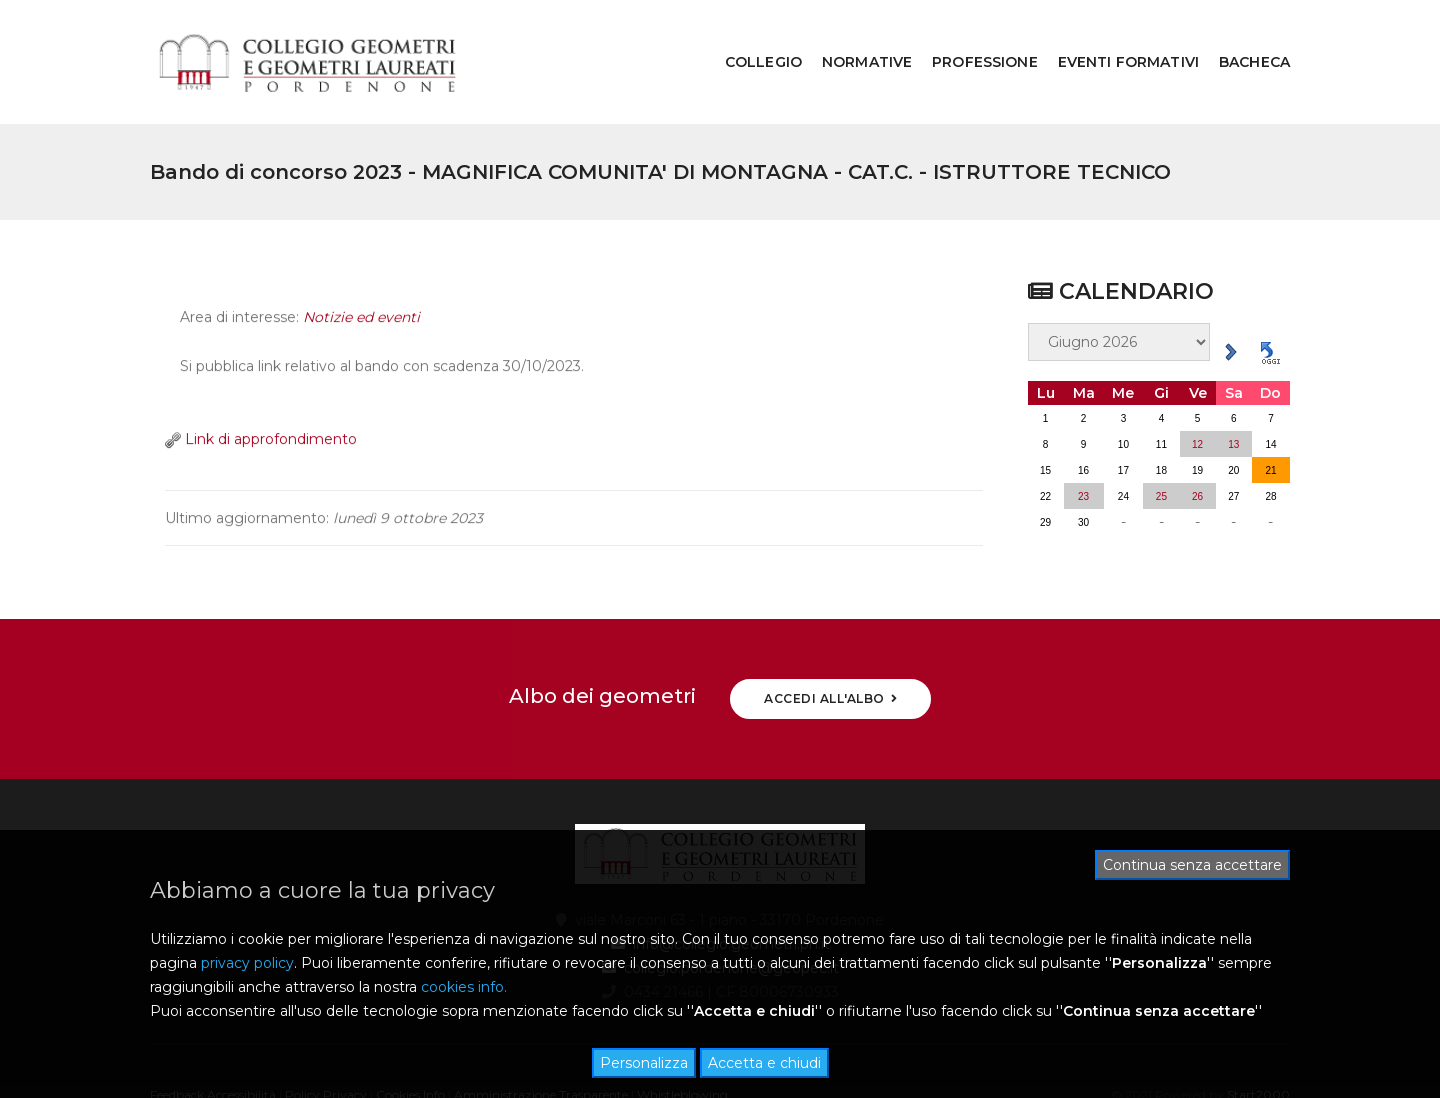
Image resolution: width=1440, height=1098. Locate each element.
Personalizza (644, 1063)
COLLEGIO (748, 36)
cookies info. (464, 987)
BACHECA (1239, 36)
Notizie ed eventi (361, 277)
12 (1197, 392)
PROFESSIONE (970, 36)
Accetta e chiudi (764, 1063)
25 (1161, 444)
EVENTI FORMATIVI (1113, 36)
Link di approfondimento (261, 398)
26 (1197, 444)
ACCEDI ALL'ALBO (830, 646)
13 (1233, 392)
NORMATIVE (852, 36)
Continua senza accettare (1192, 865)
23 (1083, 444)
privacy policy (247, 963)
